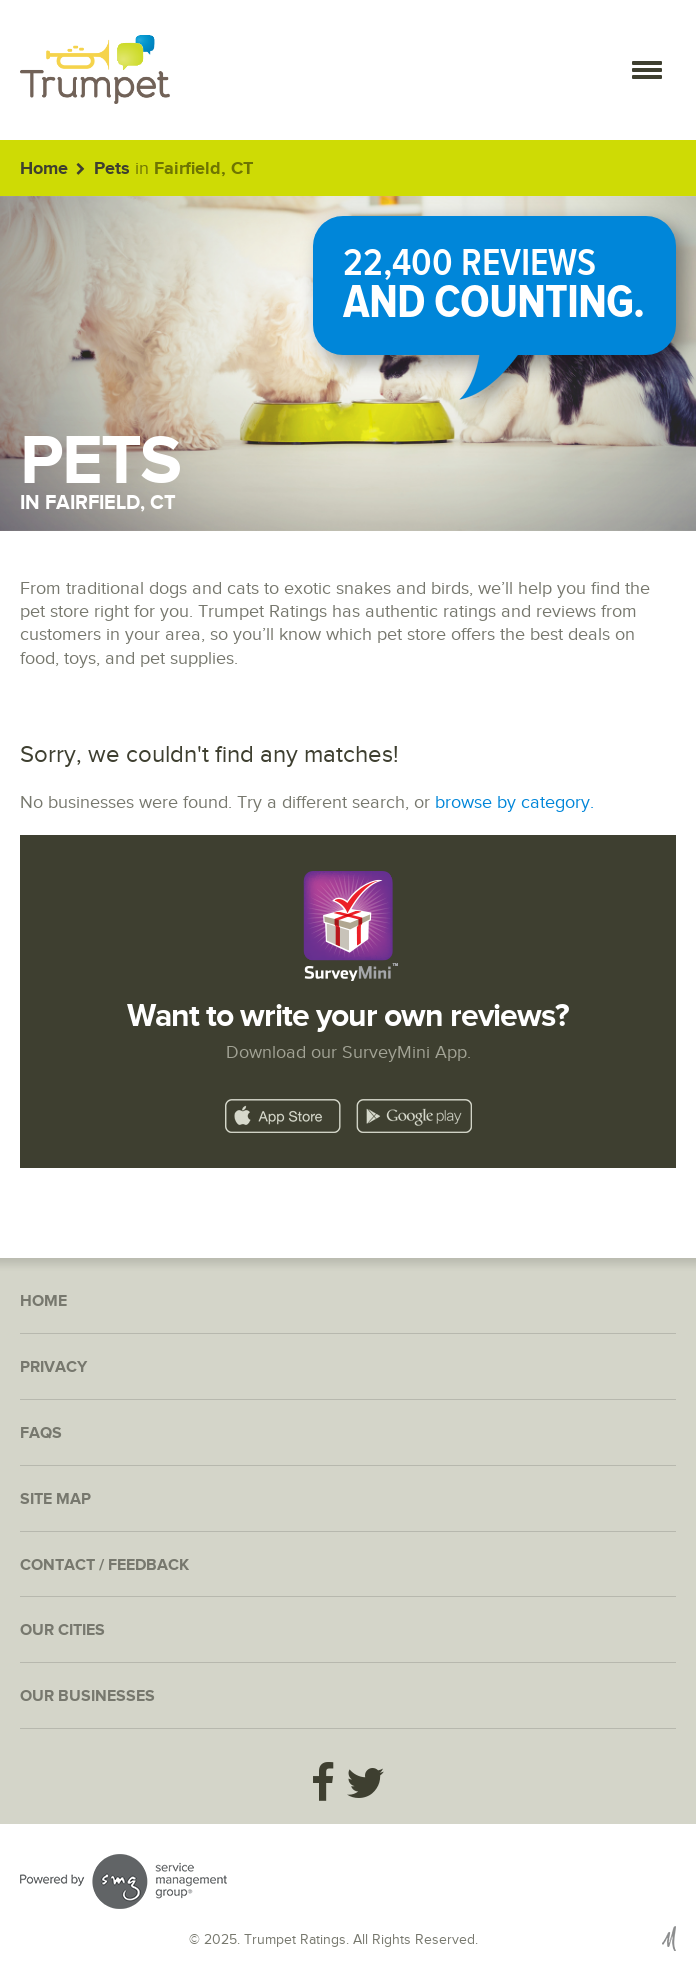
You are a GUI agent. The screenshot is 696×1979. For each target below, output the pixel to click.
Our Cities (62, 1630)
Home (44, 169)
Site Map (55, 1499)
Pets (112, 169)
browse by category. (514, 802)
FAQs (41, 1433)
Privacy (53, 1367)
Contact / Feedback (104, 1565)
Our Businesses (87, 1696)
